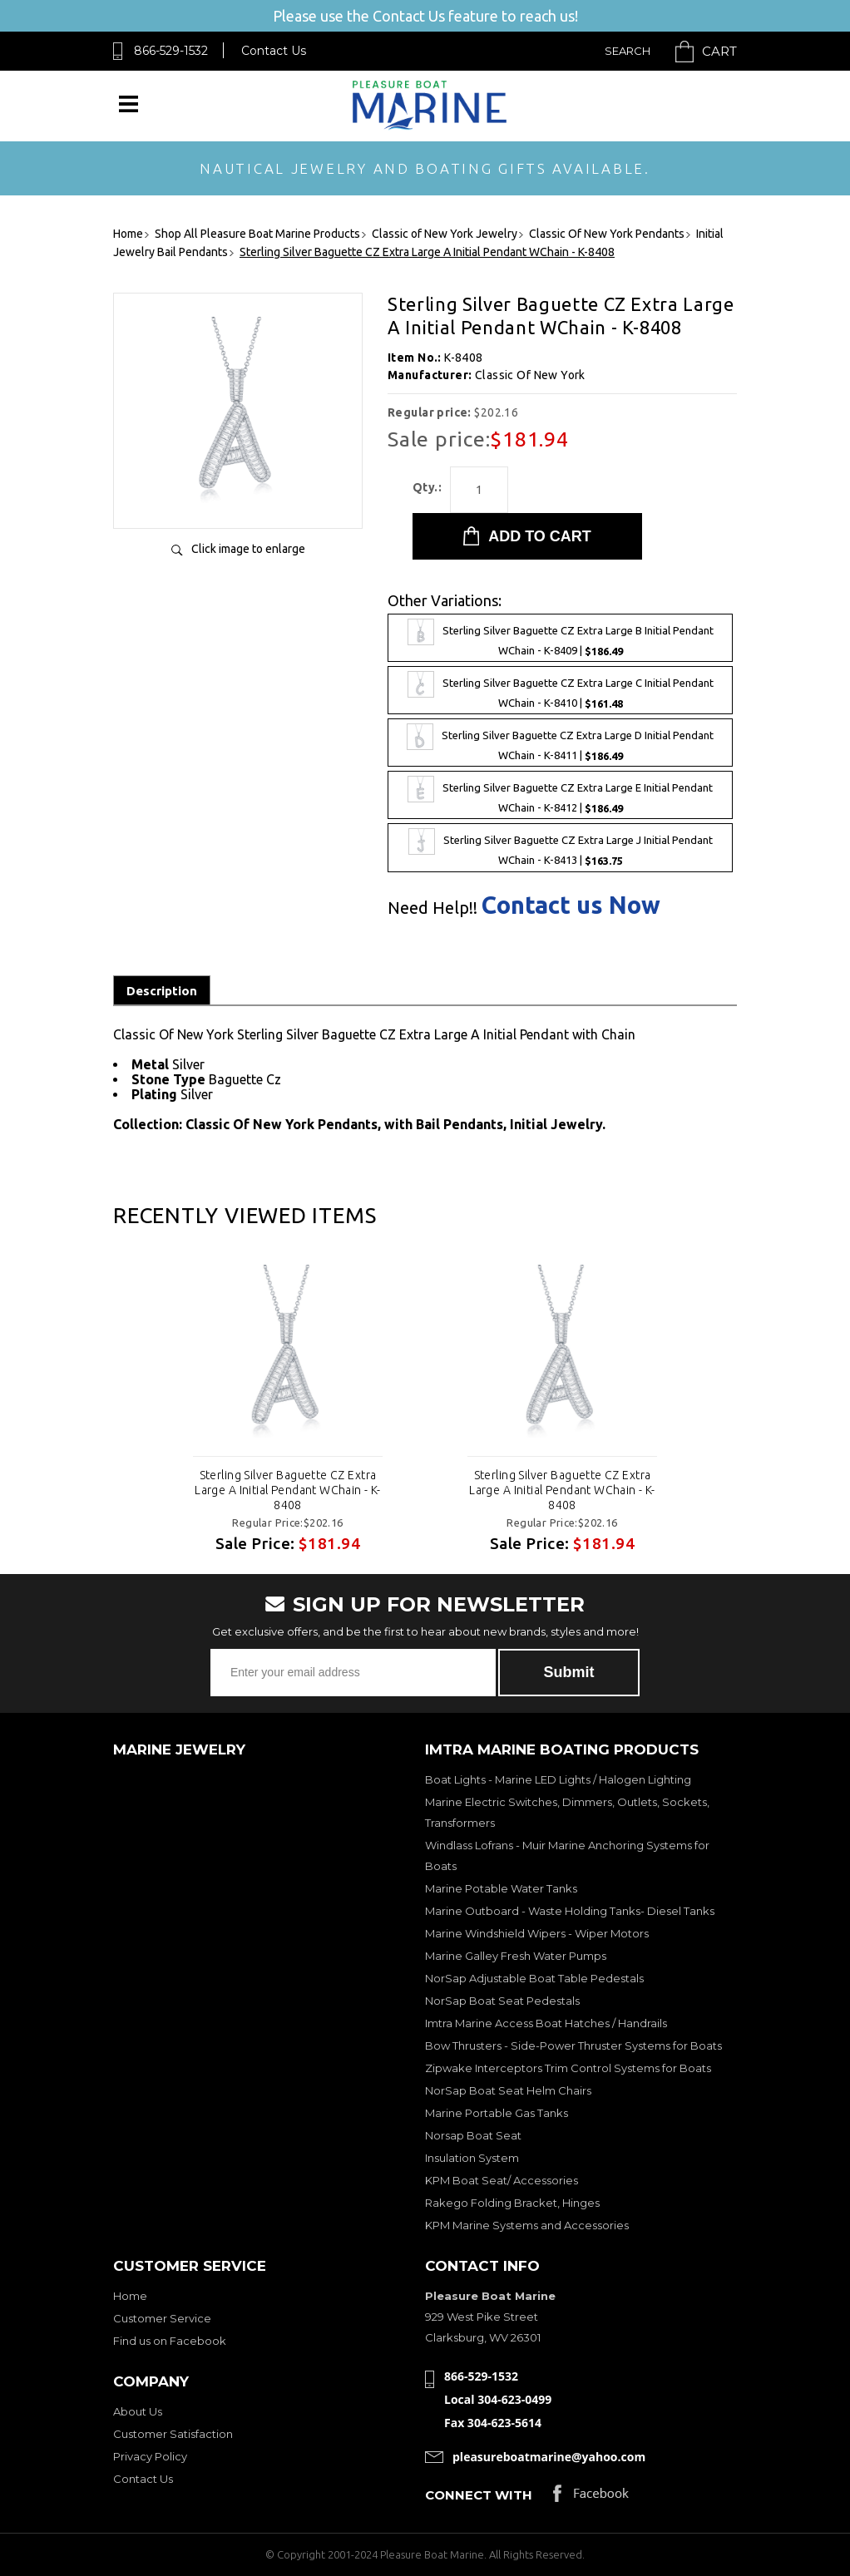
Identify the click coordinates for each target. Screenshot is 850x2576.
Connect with (478, 2495)
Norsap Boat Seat (473, 2135)
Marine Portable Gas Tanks (496, 2113)
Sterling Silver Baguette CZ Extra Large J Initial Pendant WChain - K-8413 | (560, 847)
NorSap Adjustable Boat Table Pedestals (534, 1978)
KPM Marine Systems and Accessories (527, 2225)
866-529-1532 (171, 50)
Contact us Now (571, 905)
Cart (719, 51)
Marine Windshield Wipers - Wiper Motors (537, 1933)
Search (627, 50)
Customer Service (162, 2318)
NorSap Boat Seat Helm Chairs (508, 2090)
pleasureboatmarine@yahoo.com (548, 2457)
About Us (137, 2411)
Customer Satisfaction (173, 2433)
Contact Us (273, 50)
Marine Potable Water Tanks (501, 1888)
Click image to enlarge (248, 548)
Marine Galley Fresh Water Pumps (515, 1955)
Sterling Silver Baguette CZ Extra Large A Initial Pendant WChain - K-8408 (288, 1490)
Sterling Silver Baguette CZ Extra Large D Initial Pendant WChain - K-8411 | (560, 742)
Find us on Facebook (169, 2340)
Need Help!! (432, 908)
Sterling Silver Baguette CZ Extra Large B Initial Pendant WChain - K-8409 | (561, 638)
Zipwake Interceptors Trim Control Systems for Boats (568, 2068)
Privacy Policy (150, 2456)
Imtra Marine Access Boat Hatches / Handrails (546, 2023)
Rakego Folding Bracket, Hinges (512, 2202)
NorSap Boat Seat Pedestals (502, 2000)
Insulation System (472, 2157)
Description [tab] (161, 991)
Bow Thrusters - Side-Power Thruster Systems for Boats (573, 2045)
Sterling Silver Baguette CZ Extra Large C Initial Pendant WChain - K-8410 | (561, 690)
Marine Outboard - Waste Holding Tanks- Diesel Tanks (569, 1910)
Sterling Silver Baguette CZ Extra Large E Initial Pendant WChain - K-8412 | (560, 795)
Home (130, 2295)
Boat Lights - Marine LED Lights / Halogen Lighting (558, 1779)
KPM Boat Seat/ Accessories (501, 2180)
